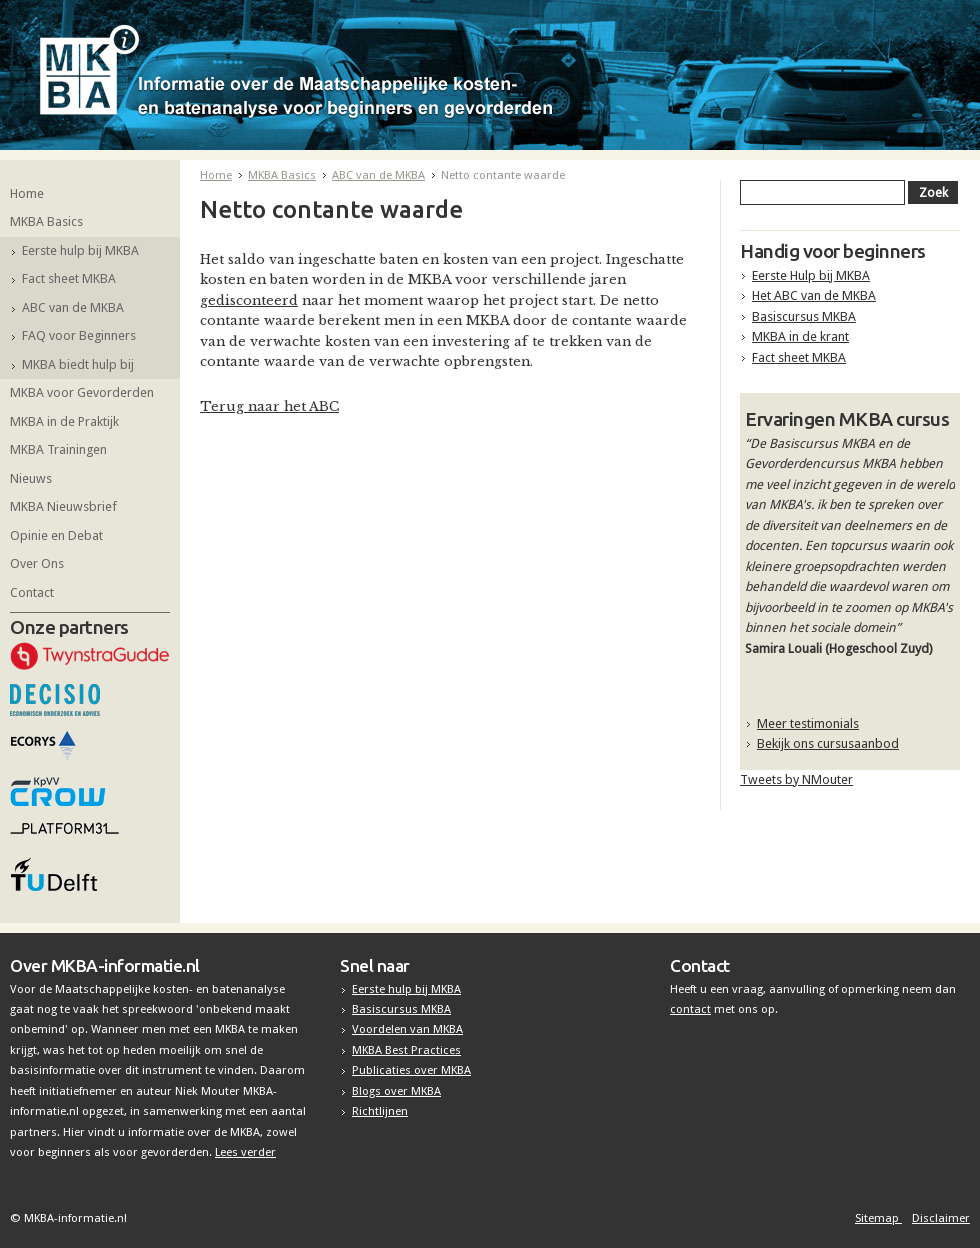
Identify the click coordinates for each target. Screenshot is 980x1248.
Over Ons (37, 563)
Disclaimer (941, 1218)
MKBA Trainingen (58, 449)
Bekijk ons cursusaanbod (828, 743)
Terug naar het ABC (269, 406)
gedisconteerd (249, 300)
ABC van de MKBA (73, 307)
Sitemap (878, 1218)
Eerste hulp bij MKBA (80, 250)
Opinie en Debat (56, 535)
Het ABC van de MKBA (814, 295)
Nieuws (31, 478)
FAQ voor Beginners (79, 335)
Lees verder (245, 1152)
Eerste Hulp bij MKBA (811, 275)
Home (27, 193)
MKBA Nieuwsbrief (63, 506)
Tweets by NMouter (796, 779)
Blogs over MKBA (396, 1091)
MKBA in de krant (800, 336)
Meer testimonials (808, 723)
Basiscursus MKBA (804, 316)
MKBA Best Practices (406, 1050)
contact (690, 1009)
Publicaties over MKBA (411, 1070)
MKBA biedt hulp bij (78, 364)
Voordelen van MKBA (407, 1029)
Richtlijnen (380, 1111)
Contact (32, 592)
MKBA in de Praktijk (64, 421)
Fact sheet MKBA (69, 278)
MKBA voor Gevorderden (82, 392)
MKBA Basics (46, 221)
